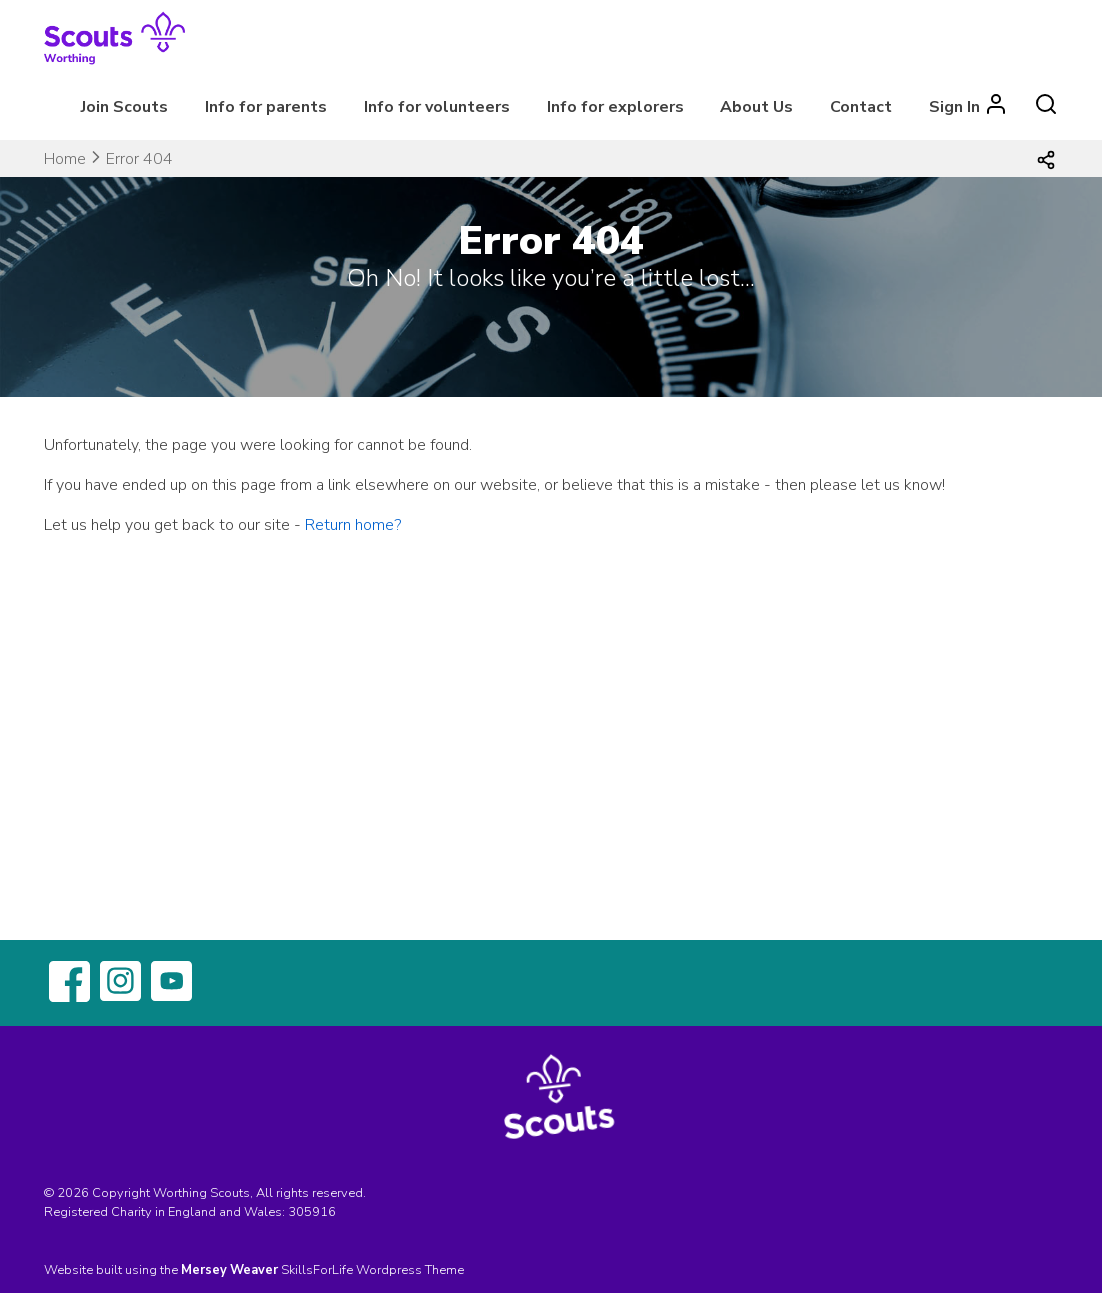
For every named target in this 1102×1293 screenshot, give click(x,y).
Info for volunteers (437, 107)
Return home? (353, 525)
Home (65, 159)
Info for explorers (615, 107)
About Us (756, 107)
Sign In (954, 107)
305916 (312, 1212)
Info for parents (266, 107)
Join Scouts (124, 107)
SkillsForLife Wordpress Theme (372, 1270)
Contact (861, 107)
